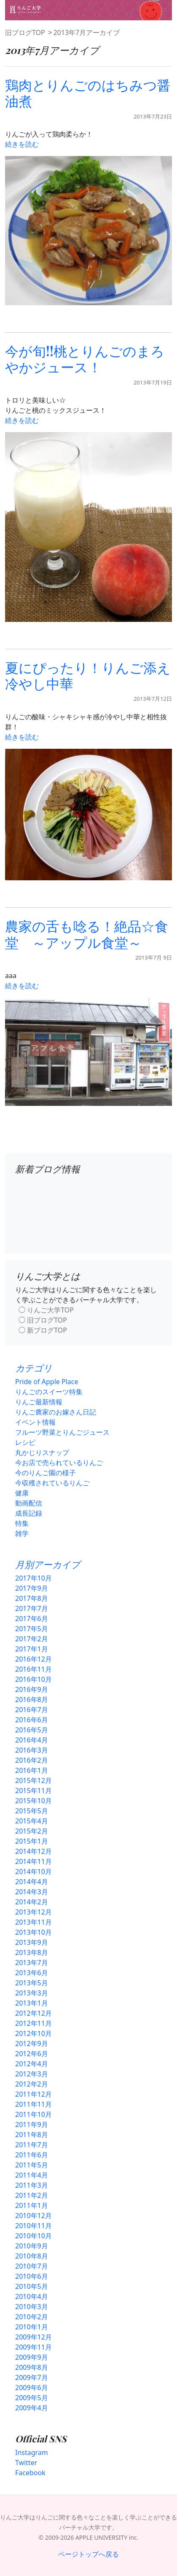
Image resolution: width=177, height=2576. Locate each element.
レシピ (25, 1442)
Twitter (26, 2462)
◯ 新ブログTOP (43, 1330)
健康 (22, 1493)
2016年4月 (31, 1740)
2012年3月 (31, 2074)
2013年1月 (31, 2003)
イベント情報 (35, 1422)
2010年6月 (31, 2276)
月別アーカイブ (47, 1564)
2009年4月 (31, 2407)
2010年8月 (31, 2256)
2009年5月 (31, 2397)
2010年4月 (31, 2296)
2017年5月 (31, 1628)
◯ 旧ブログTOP (43, 1320)
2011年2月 (31, 2195)
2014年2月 (31, 1901)
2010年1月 (31, 2326)
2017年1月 (31, 1649)
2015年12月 (33, 1780)
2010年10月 (33, 2235)
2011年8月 (31, 2134)
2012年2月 (31, 2084)
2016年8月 (31, 1699)
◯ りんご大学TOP (46, 1310)
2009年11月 (33, 2347)
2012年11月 (33, 2023)
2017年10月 (33, 1578)
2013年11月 (33, 1922)
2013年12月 (33, 1912)
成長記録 (28, 1513)
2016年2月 (31, 1760)
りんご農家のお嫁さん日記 (55, 1412)
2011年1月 (31, 2205)
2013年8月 (31, 1952)
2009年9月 (31, 2357)
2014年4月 (31, 1881)
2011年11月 (33, 2104)
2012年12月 (33, 2013)
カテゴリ (33, 1368)
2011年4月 (31, 2175)
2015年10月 (33, 1800)
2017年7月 (31, 1608)
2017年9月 (31, 1588)
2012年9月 (31, 2043)
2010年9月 (31, 2246)
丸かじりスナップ (42, 1452)
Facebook (30, 2472)
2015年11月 (33, 1790)
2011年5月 (31, 2165)
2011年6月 (31, 2154)
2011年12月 (33, 2094)
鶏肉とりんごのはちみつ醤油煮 (88, 92)
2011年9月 (31, 2124)
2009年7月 (31, 2377)
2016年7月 (31, 1709)
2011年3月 (31, 2185)
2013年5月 (31, 1982)
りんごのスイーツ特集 (49, 1391)
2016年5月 (31, 1729)
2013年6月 (31, 1972)
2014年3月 (31, 1891)
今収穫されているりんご (52, 1482)
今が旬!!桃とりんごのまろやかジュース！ (84, 358)
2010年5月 (31, 2286)
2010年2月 (31, 2316)
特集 (22, 1523)
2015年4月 (31, 1821)
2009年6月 (31, 2387)
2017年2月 (31, 1638)
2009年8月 (31, 2367)
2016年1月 (31, 1770)
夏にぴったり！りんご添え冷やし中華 (88, 675)
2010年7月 (31, 2266)
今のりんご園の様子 (45, 1472)
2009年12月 (33, 2337)
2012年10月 (33, 2033)
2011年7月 (31, 2144)
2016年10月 (33, 1679)
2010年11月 (33, 2225)
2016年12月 (33, 1659)
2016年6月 (31, 1719)
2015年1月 (31, 1841)
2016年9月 (31, 1689)
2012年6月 (31, 2053)
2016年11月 (33, 1669)
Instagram (31, 2452)
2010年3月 (31, 2306)
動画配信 (28, 1503)
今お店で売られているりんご (59, 1462)
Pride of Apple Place (46, 1381)
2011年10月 (33, 2114)
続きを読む (22, 144)
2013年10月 (33, 1932)
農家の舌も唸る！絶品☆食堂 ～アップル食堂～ (86, 934)
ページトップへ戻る (88, 2554)
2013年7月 (31, 1962)
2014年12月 (33, 1851)
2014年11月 (33, 1861)
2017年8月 (31, 1598)
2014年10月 (33, 1871)
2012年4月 (31, 2063)
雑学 (22, 1533)
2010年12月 (33, 2215)
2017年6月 (31, 1618)
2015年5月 (31, 1810)
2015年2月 (31, 1831)
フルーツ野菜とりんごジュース (62, 1432)
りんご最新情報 (38, 1401)
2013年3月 (31, 1993)
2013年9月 (31, 1942)
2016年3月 (31, 1750)
